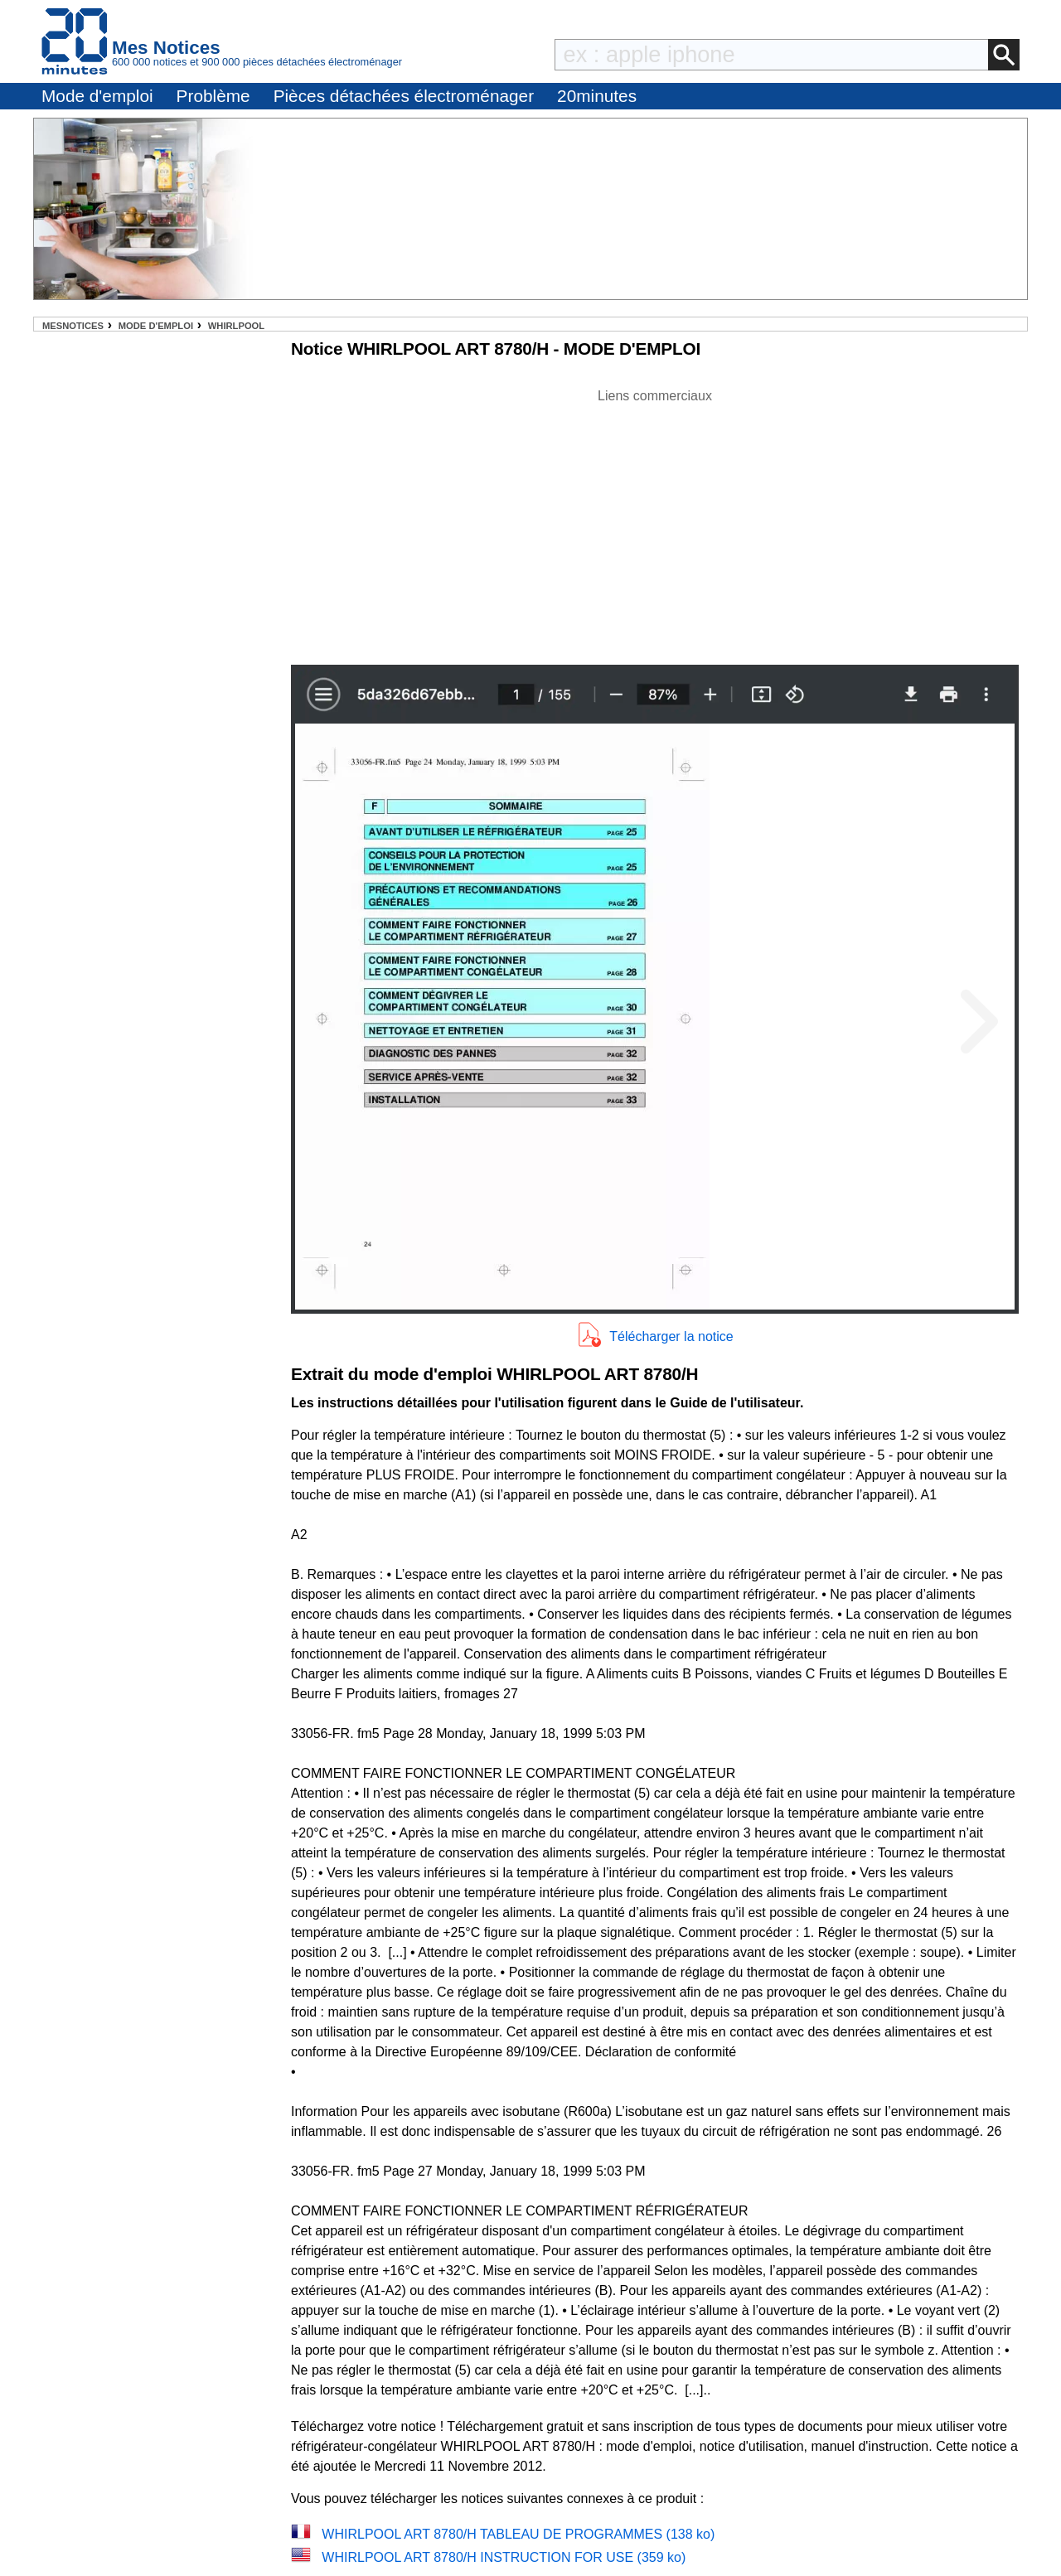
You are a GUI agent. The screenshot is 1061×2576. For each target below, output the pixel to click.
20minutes (597, 95)
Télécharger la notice (671, 1336)
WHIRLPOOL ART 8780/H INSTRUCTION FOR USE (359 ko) (504, 2557)
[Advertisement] (655, 522)
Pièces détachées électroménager (404, 95)
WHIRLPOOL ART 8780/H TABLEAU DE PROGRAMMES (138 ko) (518, 2534)
